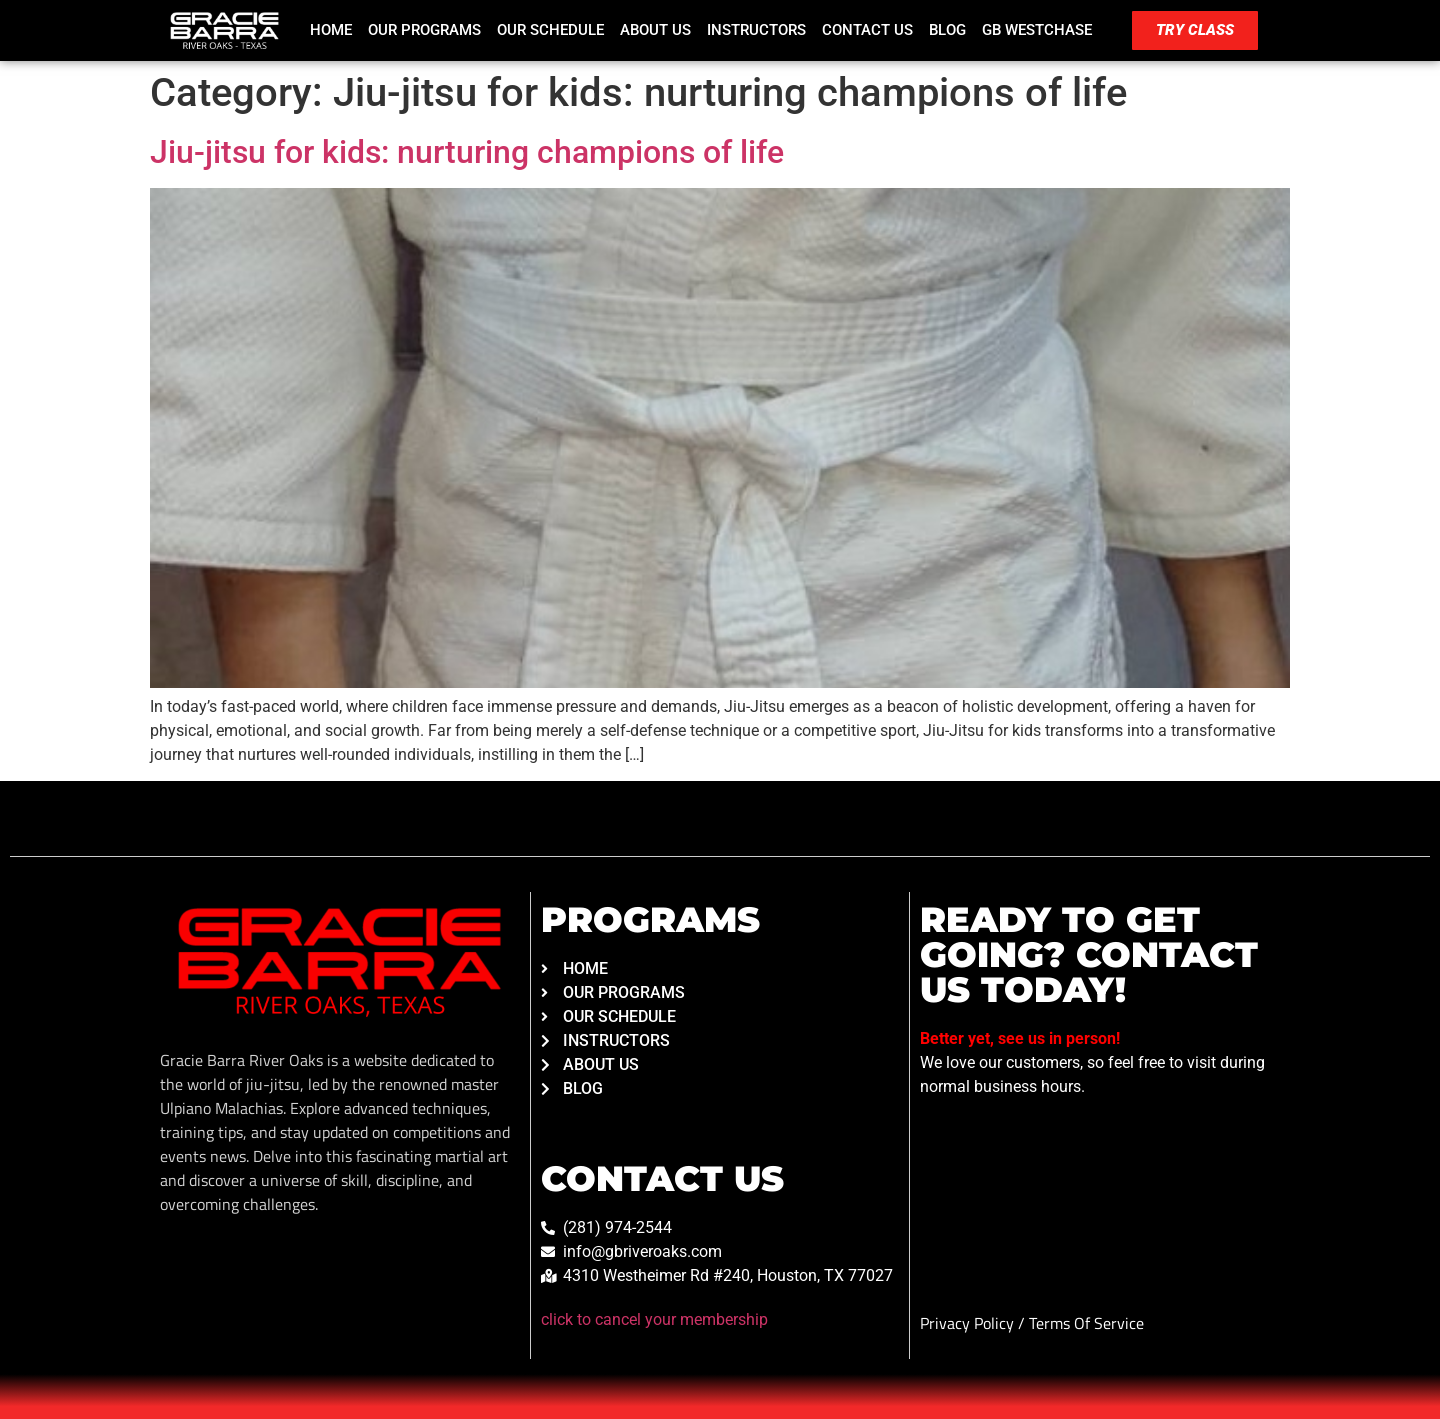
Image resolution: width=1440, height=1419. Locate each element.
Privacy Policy (969, 1323)
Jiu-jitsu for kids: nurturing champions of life (467, 152)
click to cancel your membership (654, 1319)
